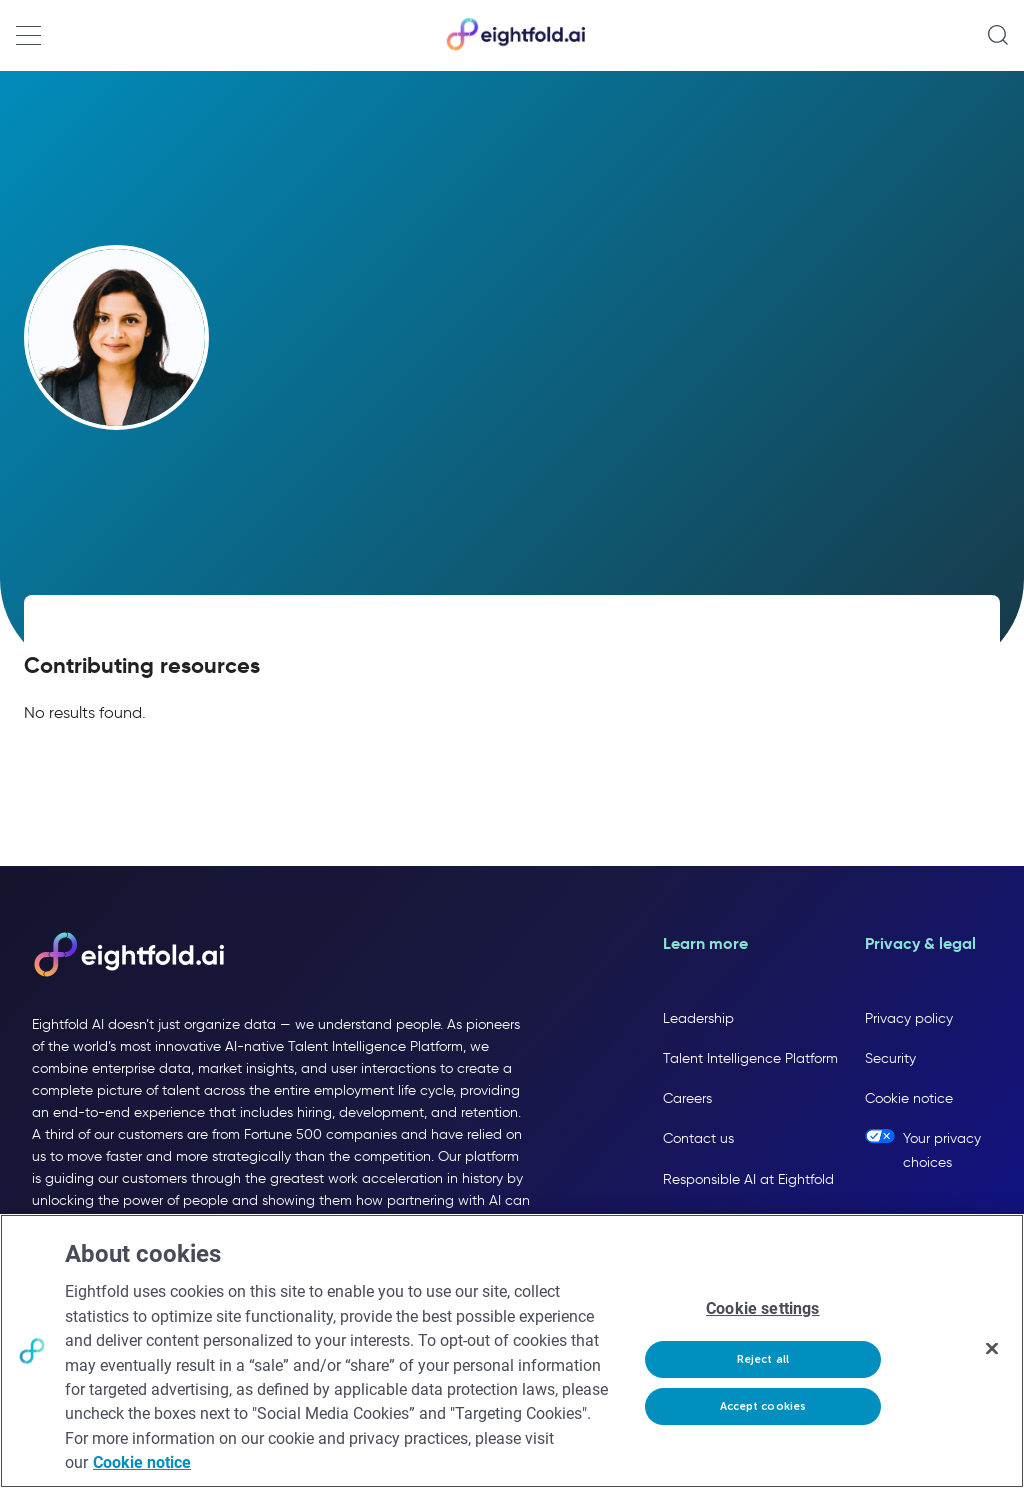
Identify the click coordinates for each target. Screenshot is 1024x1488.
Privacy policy (909, 1018)
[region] (512, 1351)
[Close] (992, 1349)
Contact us (698, 1139)
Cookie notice (909, 1098)
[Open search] (998, 35)
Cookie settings (762, 1308)
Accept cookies (763, 1406)
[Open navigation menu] (28, 35)
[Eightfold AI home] (128, 956)
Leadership (698, 1018)
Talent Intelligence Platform (750, 1058)
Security (890, 1058)
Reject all (763, 1359)
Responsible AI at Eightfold (748, 1179)
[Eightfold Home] (515, 46)
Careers (687, 1098)
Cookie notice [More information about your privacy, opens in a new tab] (142, 1462)
